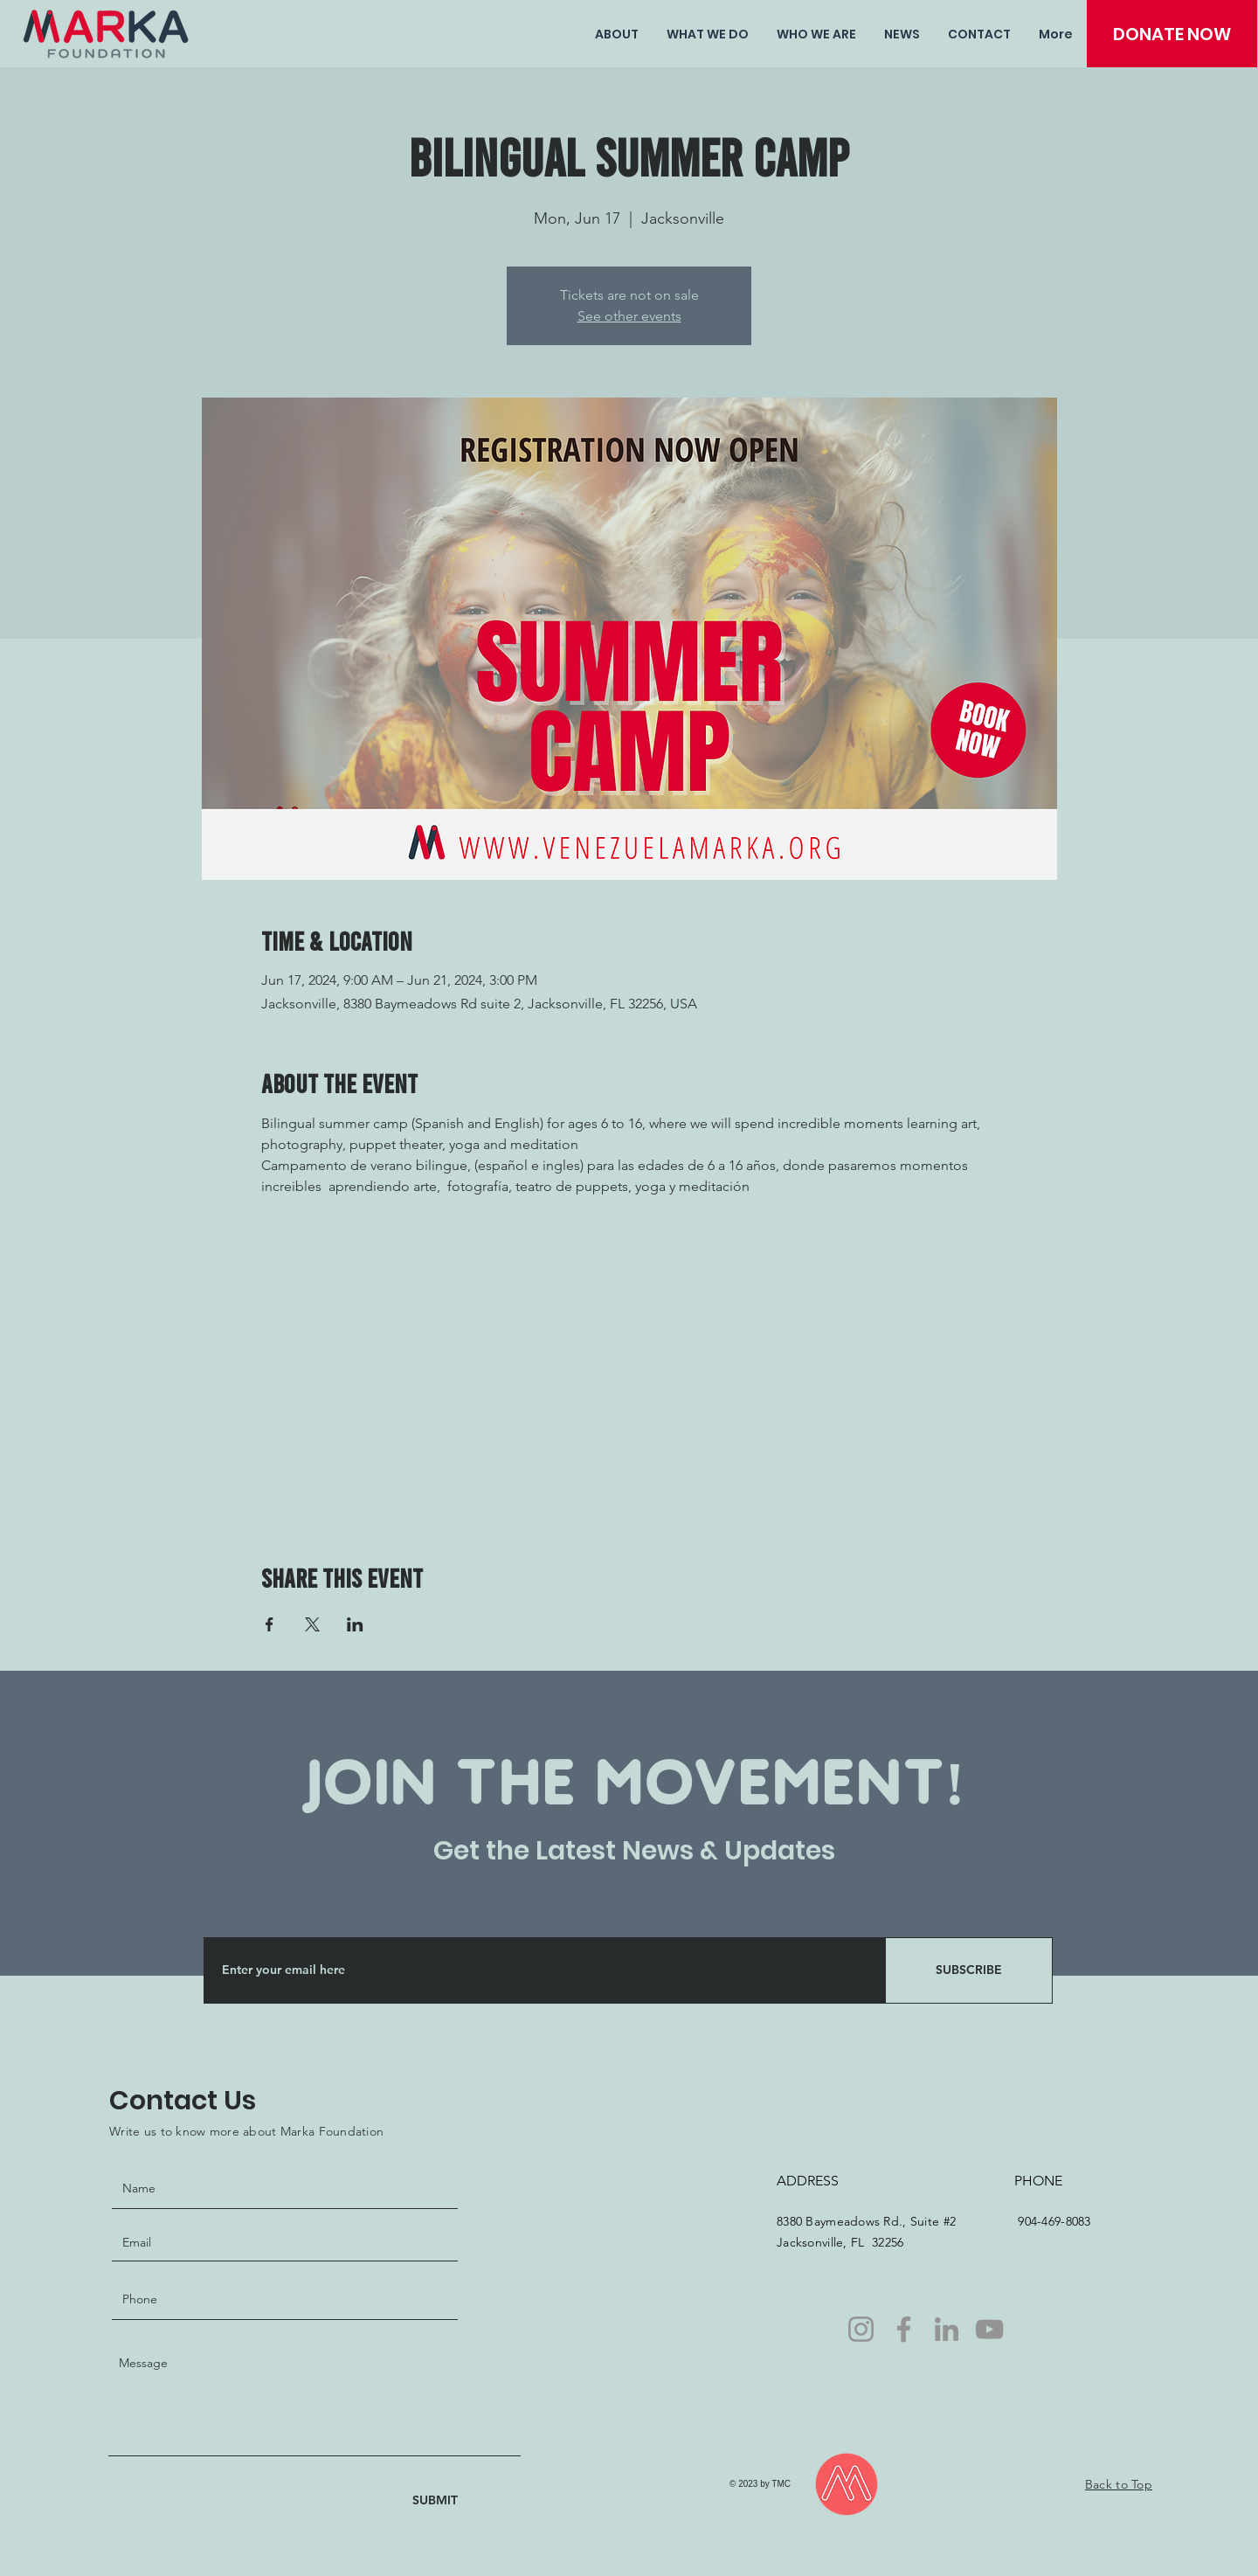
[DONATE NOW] (1172, 33)
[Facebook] (904, 2329)
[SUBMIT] (419, 2500)
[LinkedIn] (947, 2329)
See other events (629, 316)
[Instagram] (861, 2329)
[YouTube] (989, 2329)
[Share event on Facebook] (269, 1624)
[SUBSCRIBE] (969, 1970)
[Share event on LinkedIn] (355, 1624)
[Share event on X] (312, 1624)
